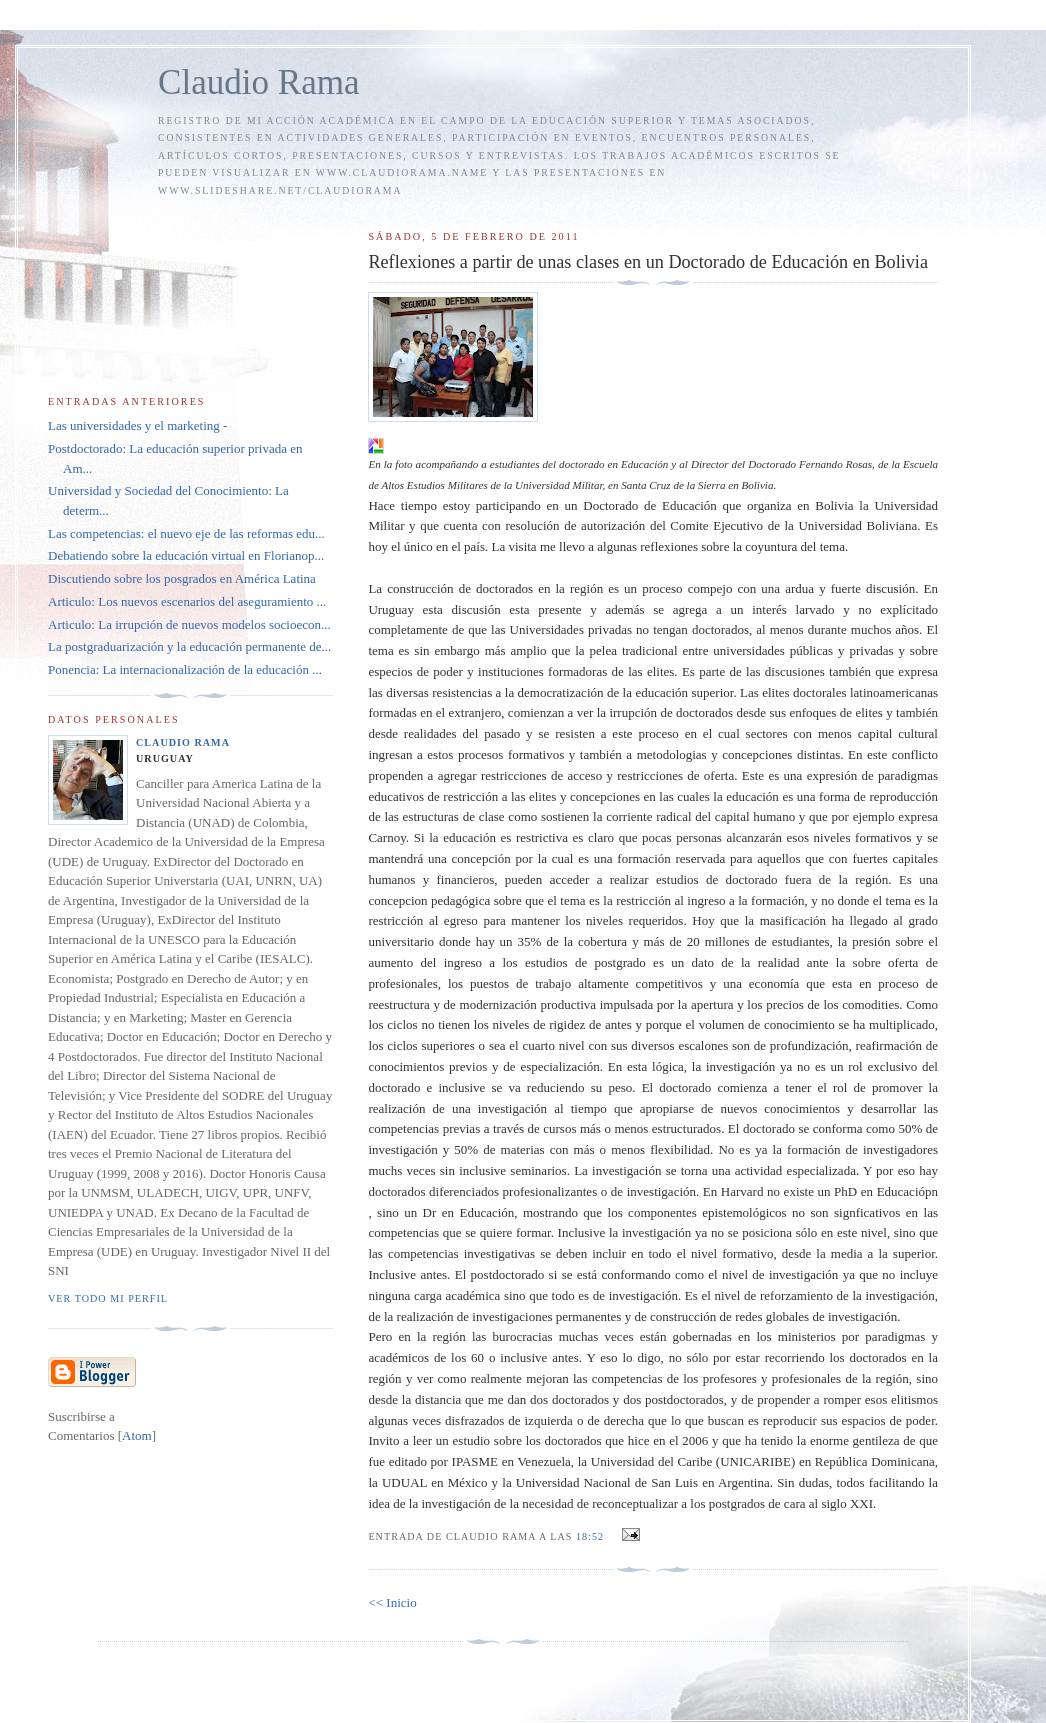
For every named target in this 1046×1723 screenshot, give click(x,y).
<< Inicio (392, 1602)
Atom (137, 1435)
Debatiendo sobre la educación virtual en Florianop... (186, 555)
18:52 (592, 1536)
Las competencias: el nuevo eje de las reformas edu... (186, 533)
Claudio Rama (259, 82)
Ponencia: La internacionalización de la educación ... (185, 669)
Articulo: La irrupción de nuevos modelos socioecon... (189, 624)
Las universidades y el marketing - (137, 425)
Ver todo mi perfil (108, 1298)
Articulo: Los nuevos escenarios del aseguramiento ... (187, 601)
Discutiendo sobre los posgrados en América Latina (182, 578)
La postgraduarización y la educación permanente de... (189, 646)
